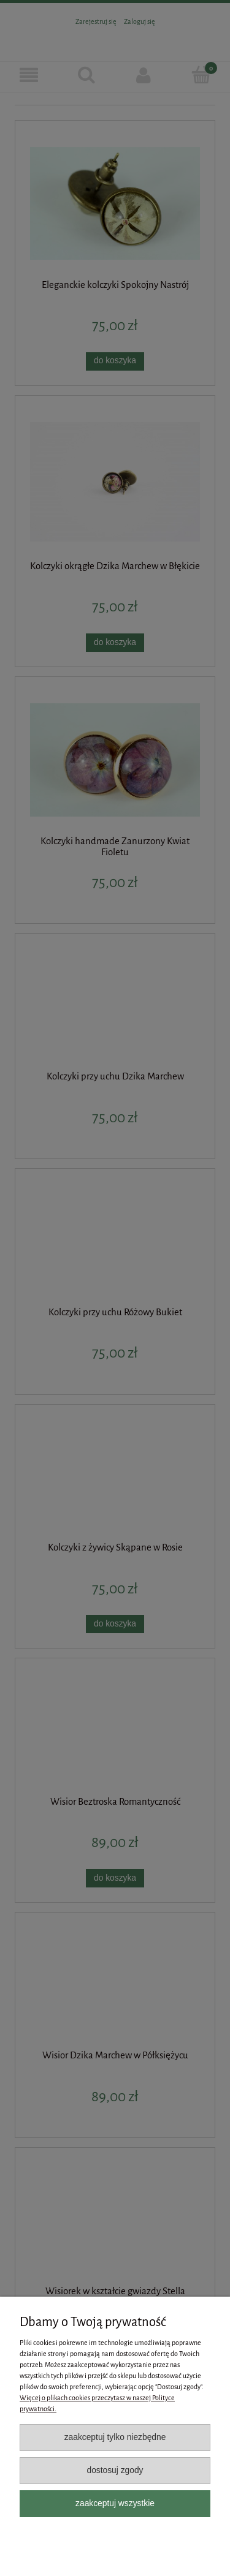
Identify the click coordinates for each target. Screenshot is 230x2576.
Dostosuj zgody (114, 2470)
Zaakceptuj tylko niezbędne (115, 2437)
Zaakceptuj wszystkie (115, 2503)
